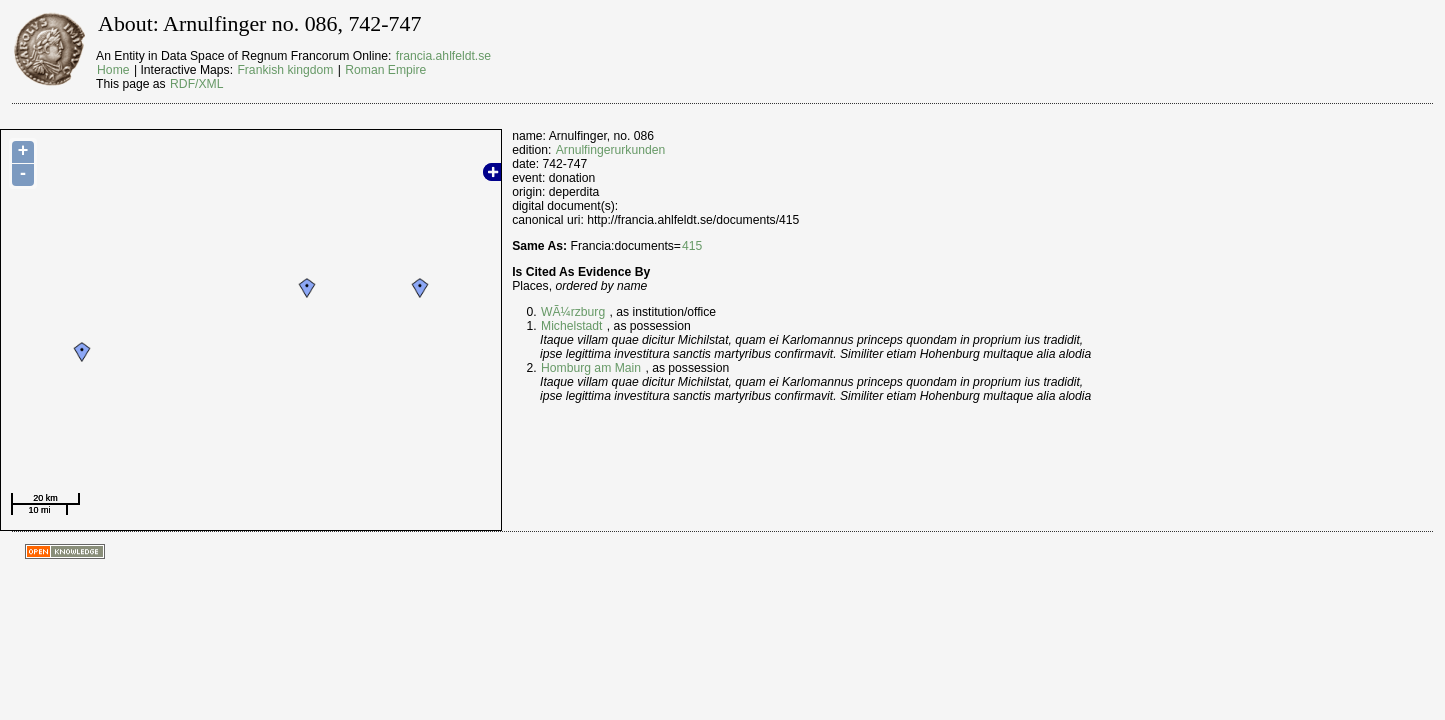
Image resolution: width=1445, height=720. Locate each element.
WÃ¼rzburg (573, 312)
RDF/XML (196, 84)
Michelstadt (571, 326)
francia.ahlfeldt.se (443, 56)
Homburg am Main (591, 368)
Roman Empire (385, 70)
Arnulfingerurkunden (610, 150)
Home (113, 70)
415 (692, 246)
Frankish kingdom (285, 70)
